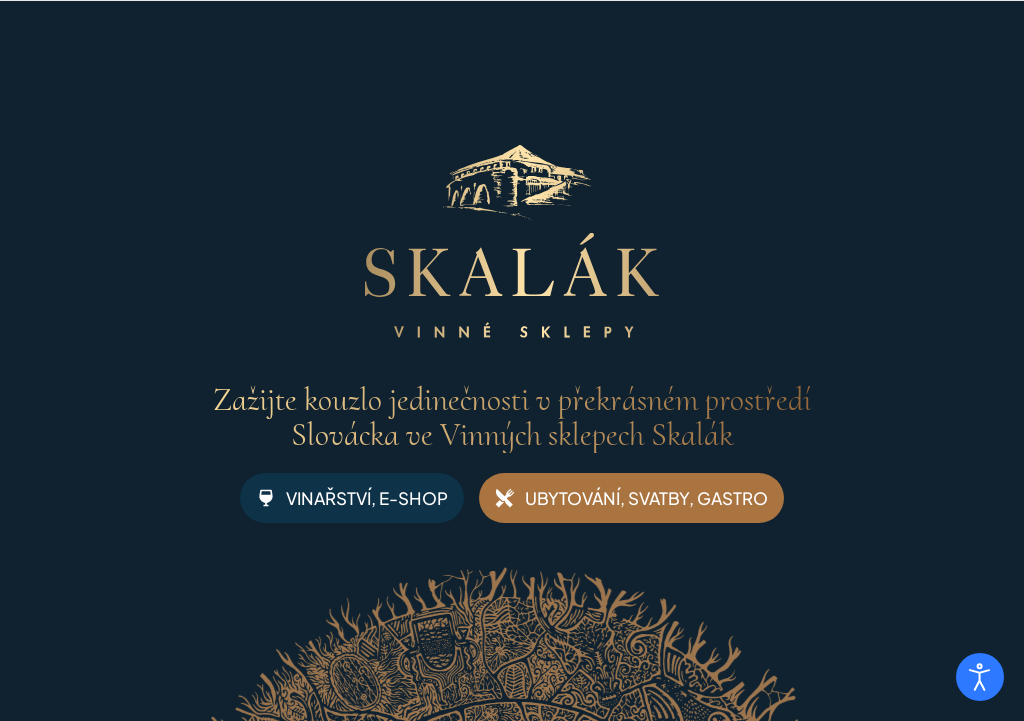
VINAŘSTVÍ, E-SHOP (352, 498)
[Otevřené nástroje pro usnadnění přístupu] (980, 677)
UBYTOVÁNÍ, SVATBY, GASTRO (631, 498)
